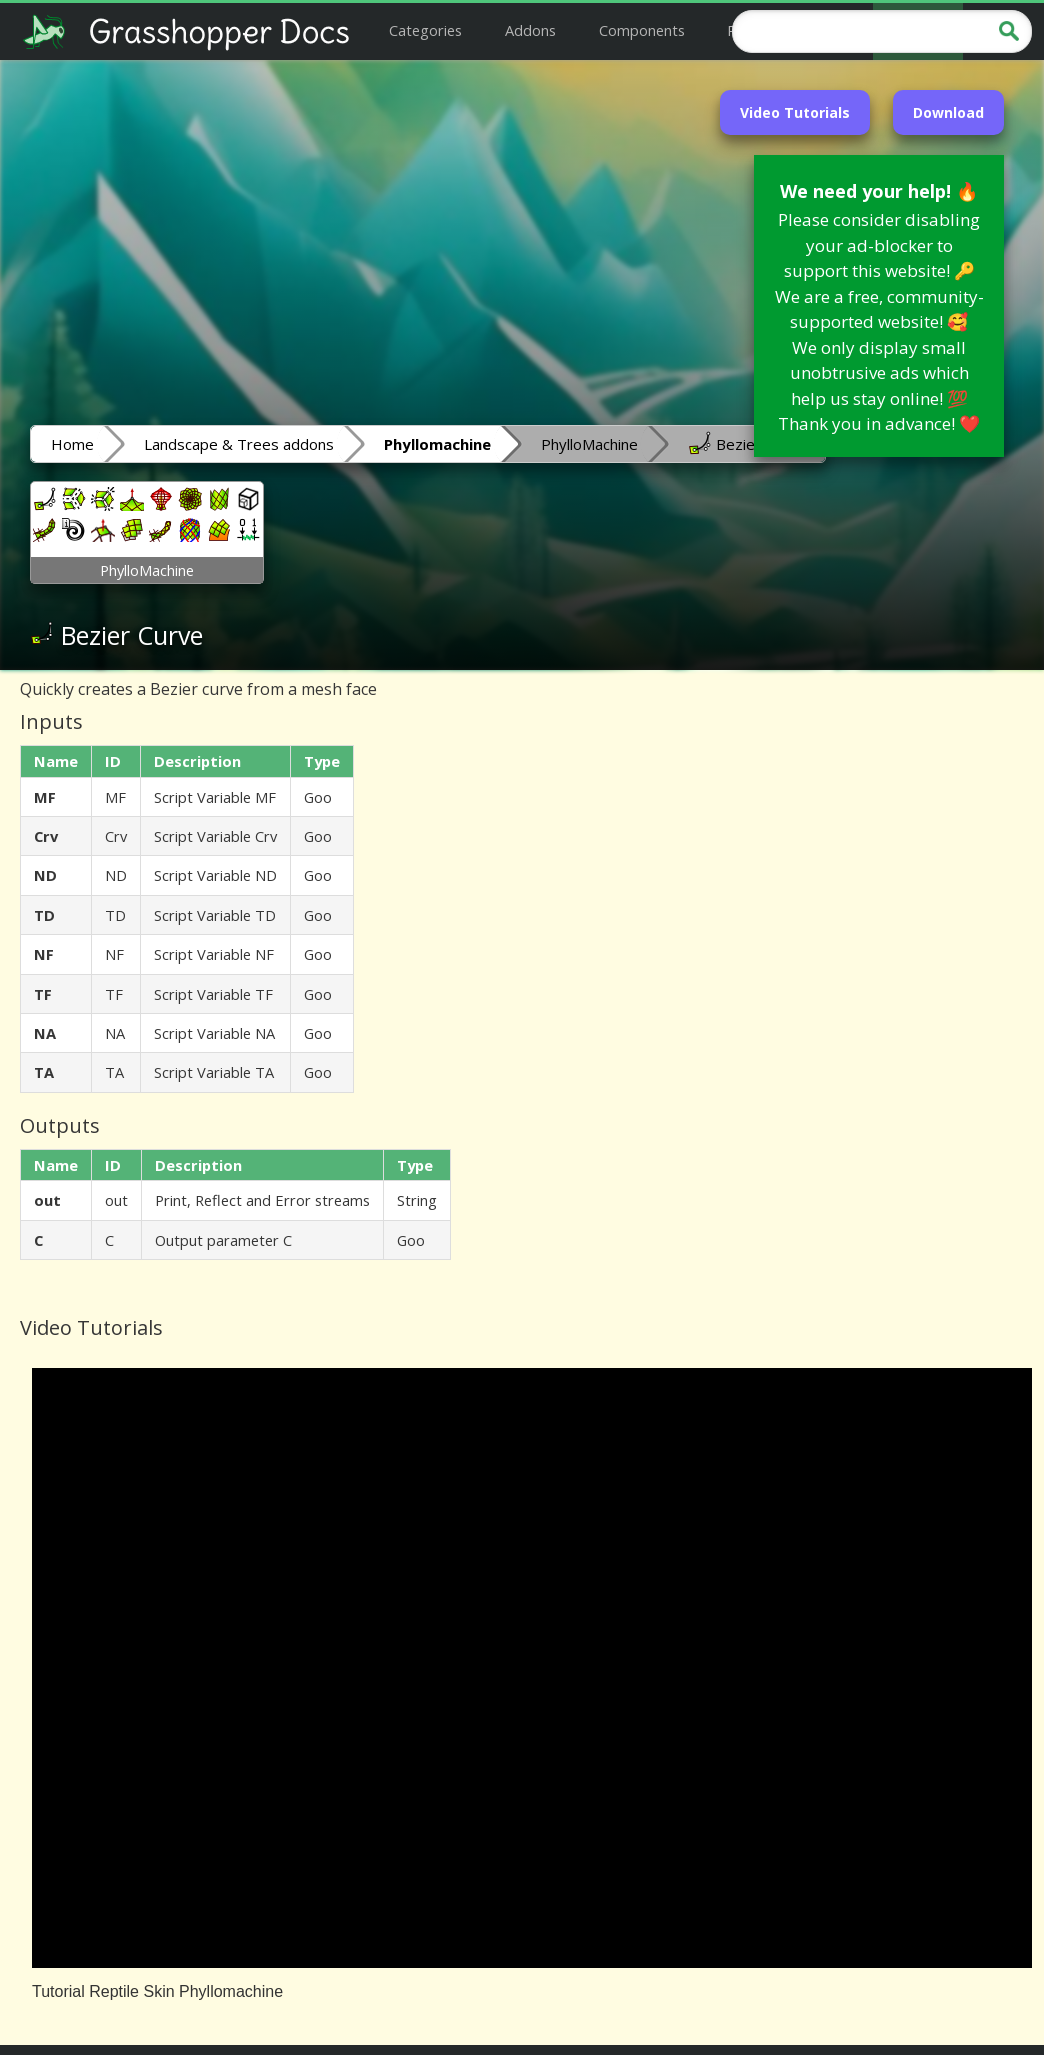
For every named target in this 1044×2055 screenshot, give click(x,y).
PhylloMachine (589, 444)
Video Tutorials (795, 112)
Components (642, 30)
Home (72, 444)
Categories (425, 30)
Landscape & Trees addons (239, 444)
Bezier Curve (746, 443)
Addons (530, 30)
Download (948, 112)
